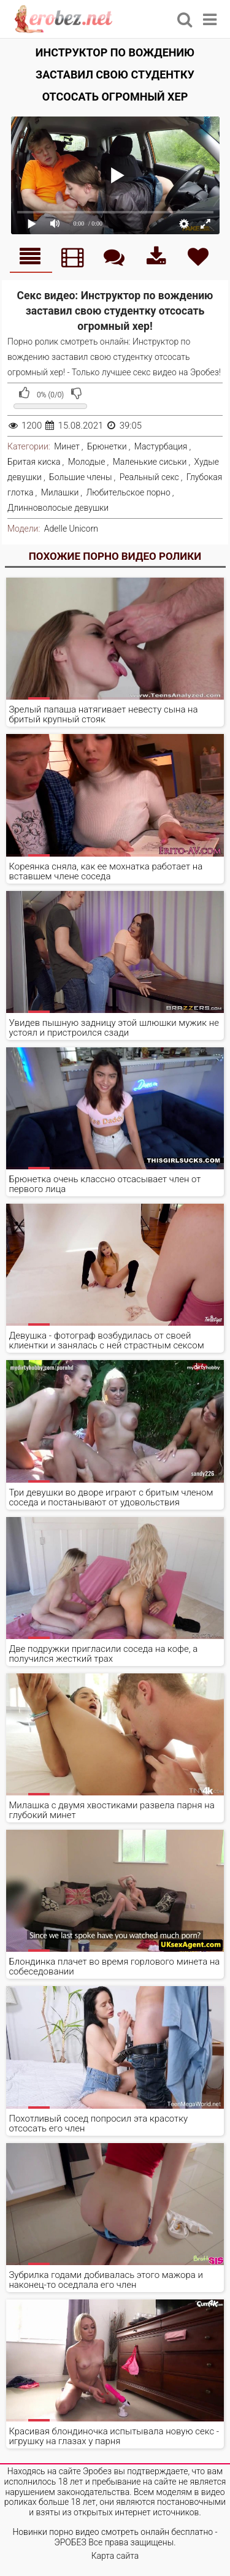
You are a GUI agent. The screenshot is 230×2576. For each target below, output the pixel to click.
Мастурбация (161, 446)
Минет (67, 446)
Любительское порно (128, 492)
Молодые (86, 462)
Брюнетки (107, 446)
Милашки (60, 492)
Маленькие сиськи (150, 462)
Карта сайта (115, 2556)
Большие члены (80, 477)
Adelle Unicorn (71, 528)
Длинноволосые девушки (58, 508)
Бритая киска (34, 462)
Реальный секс (149, 477)
